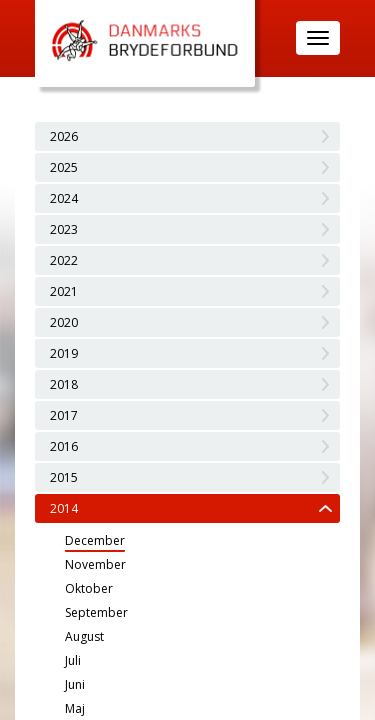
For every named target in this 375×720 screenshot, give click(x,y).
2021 (64, 291)
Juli (73, 660)
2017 (64, 415)
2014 (64, 508)
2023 (64, 229)
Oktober (89, 588)
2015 (64, 477)
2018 (64, 384)
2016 (64, 446)
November (95, 564)
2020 (64, 322)
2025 (64, 167)
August (84, 636)
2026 (64, 136)
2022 (64, 260)
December (95, 540)
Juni (75, 684)
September (96, 612)
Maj (75, 708)
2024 (64, 198)
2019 (64, 353)
